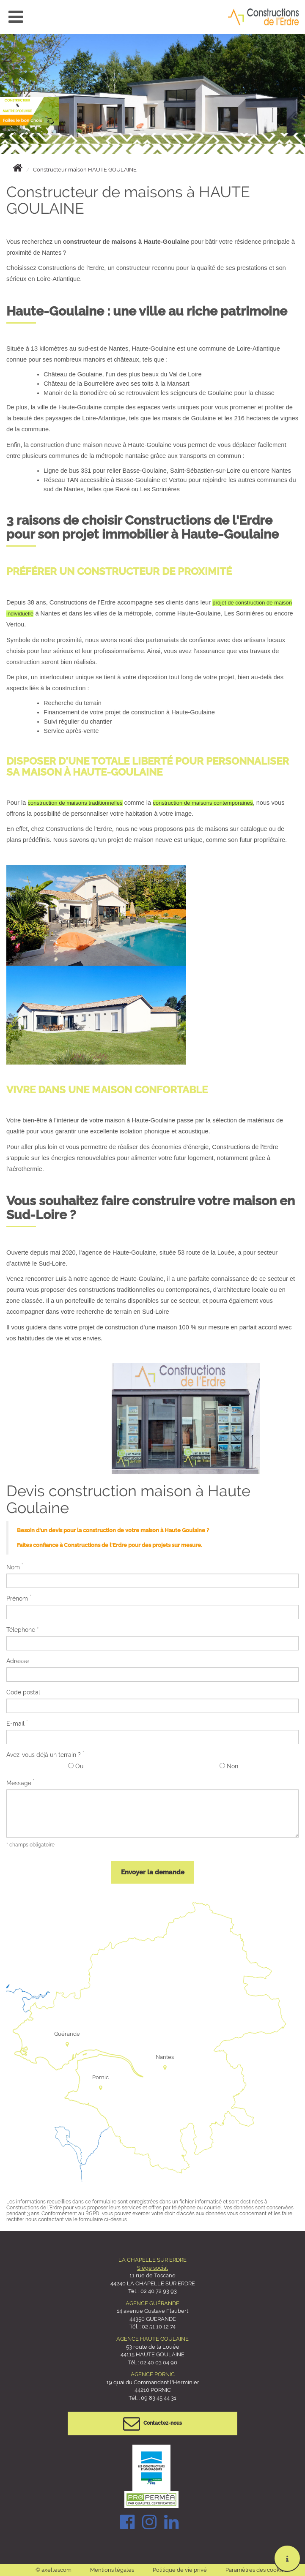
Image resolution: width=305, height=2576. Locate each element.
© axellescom (53, 2570)
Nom (14, 1567)
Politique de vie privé (180, 2570)
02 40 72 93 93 (158, 2291)
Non (229, 1766)
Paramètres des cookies (256, 2570)
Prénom (18, 1598)
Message (20, 1782)
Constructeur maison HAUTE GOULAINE (85, 169)
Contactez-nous (152, 2423)
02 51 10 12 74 (159, 2326)
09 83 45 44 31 (158, 2398)
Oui (76, 1766)
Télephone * (22, 1629)
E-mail (17, 1723)
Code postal (23, 1692)
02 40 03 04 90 (158, 2362)
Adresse (17, 1661)
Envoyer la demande (152, 1872)
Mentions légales (112, 2570)
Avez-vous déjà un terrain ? (45, 1754)
